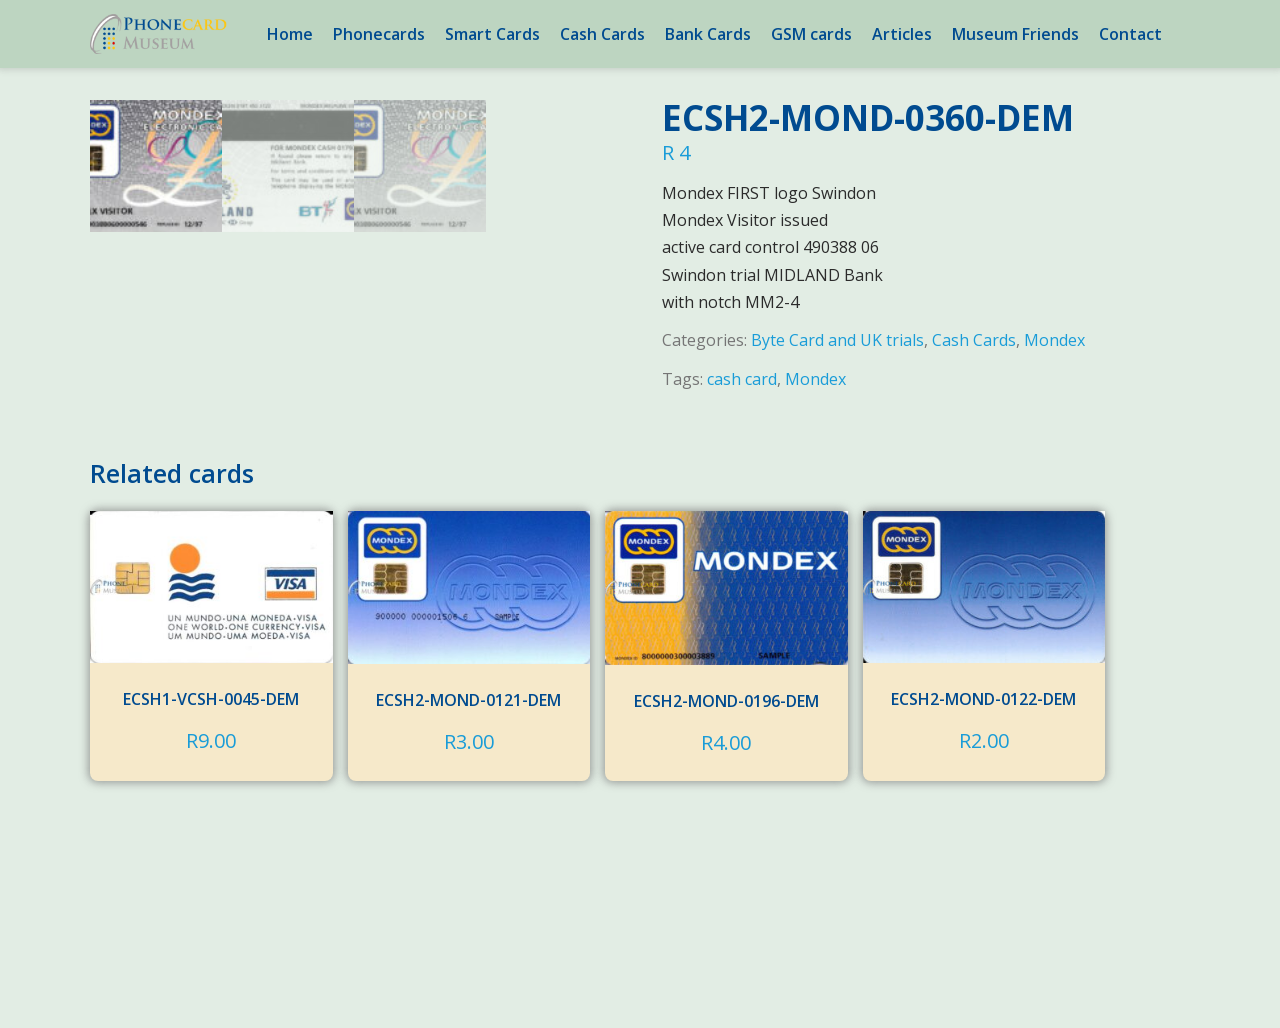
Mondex (1054, 340)
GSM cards (811, 34)
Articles (902, 34)
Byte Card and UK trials (837, 340)
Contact (1130, 34)
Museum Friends (1015, 34)
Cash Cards (602, 34)
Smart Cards (492, 34)
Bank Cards (708, 34)
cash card (742, 379)
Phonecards (379, 34)
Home (290, 34)
